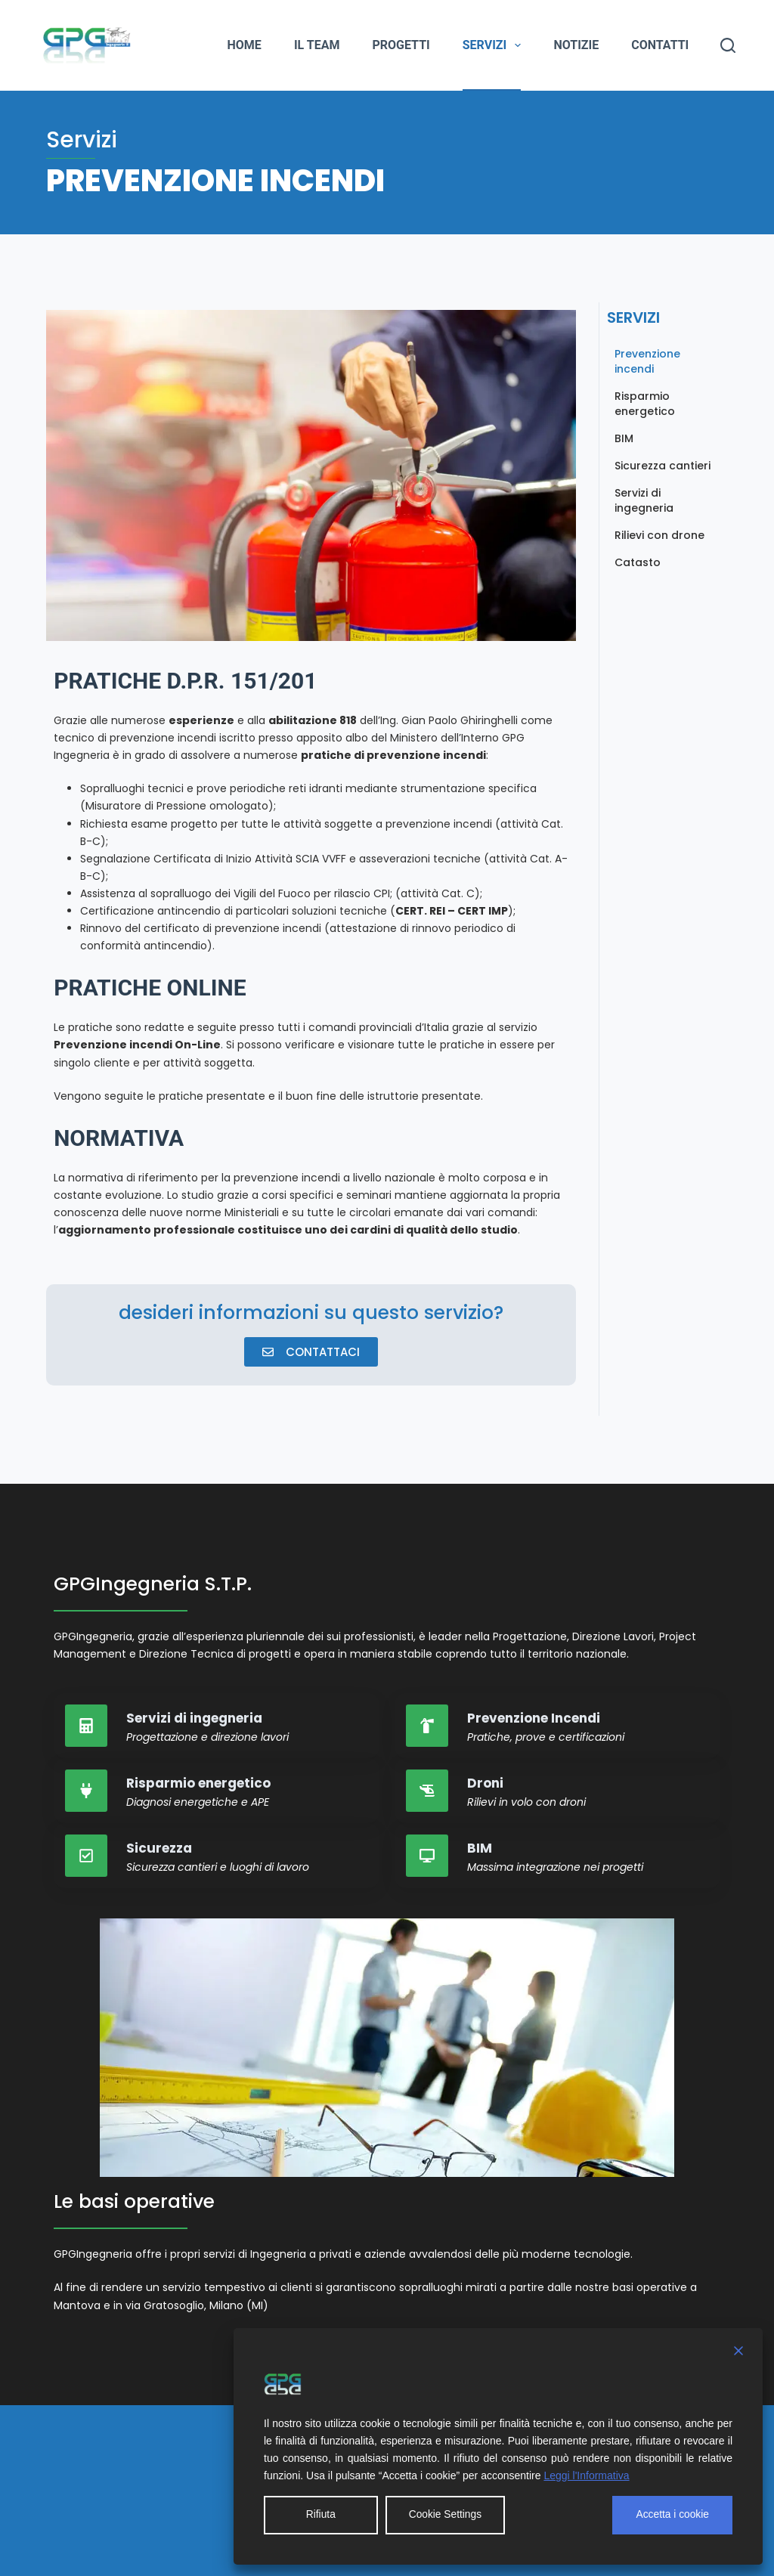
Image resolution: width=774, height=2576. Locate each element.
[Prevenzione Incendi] (427, 1725)
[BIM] (427, 1855)
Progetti (400, 45)
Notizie (576, 45)
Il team (317, 45)
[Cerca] (727, 45)
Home (245, 45)
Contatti (660, 45)
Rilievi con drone (659, 535)
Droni (485, 1783)
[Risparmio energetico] (86, 1790)
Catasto (638, 562)
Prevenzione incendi (647, 361)
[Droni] (427, 1790)
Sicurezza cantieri (663, 465)
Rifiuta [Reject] (320, 2515)
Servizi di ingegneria (644, 500)
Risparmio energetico (645, 404)
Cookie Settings (445, 2515)
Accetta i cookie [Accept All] (672, 2515)
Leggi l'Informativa (586, 2475)
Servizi (495, 45)
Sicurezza (159, 1848)
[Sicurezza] (86, 1855)
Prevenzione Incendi (533, 1718)
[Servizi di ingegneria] (86, 1725)
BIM (624, 438)
